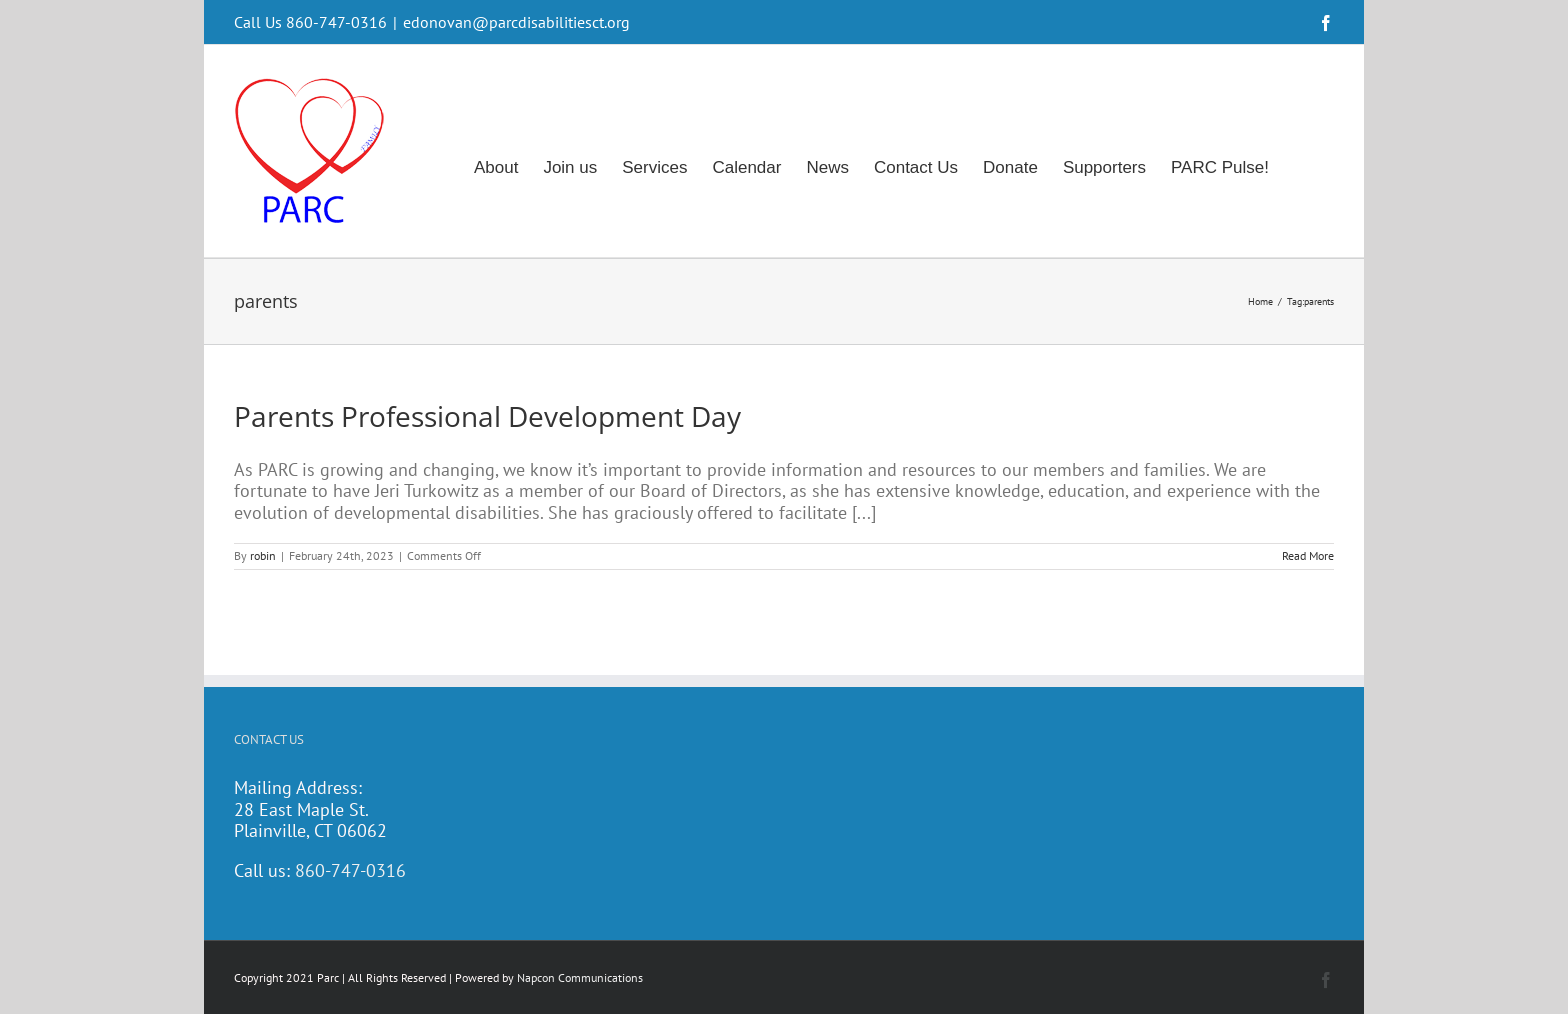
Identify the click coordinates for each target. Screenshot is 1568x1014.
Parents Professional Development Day (487, 416)
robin (263, 555)
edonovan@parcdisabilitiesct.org (516, 22)
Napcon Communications (580, 977)
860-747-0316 (350, 870)
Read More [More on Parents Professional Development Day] (1308, 555)
